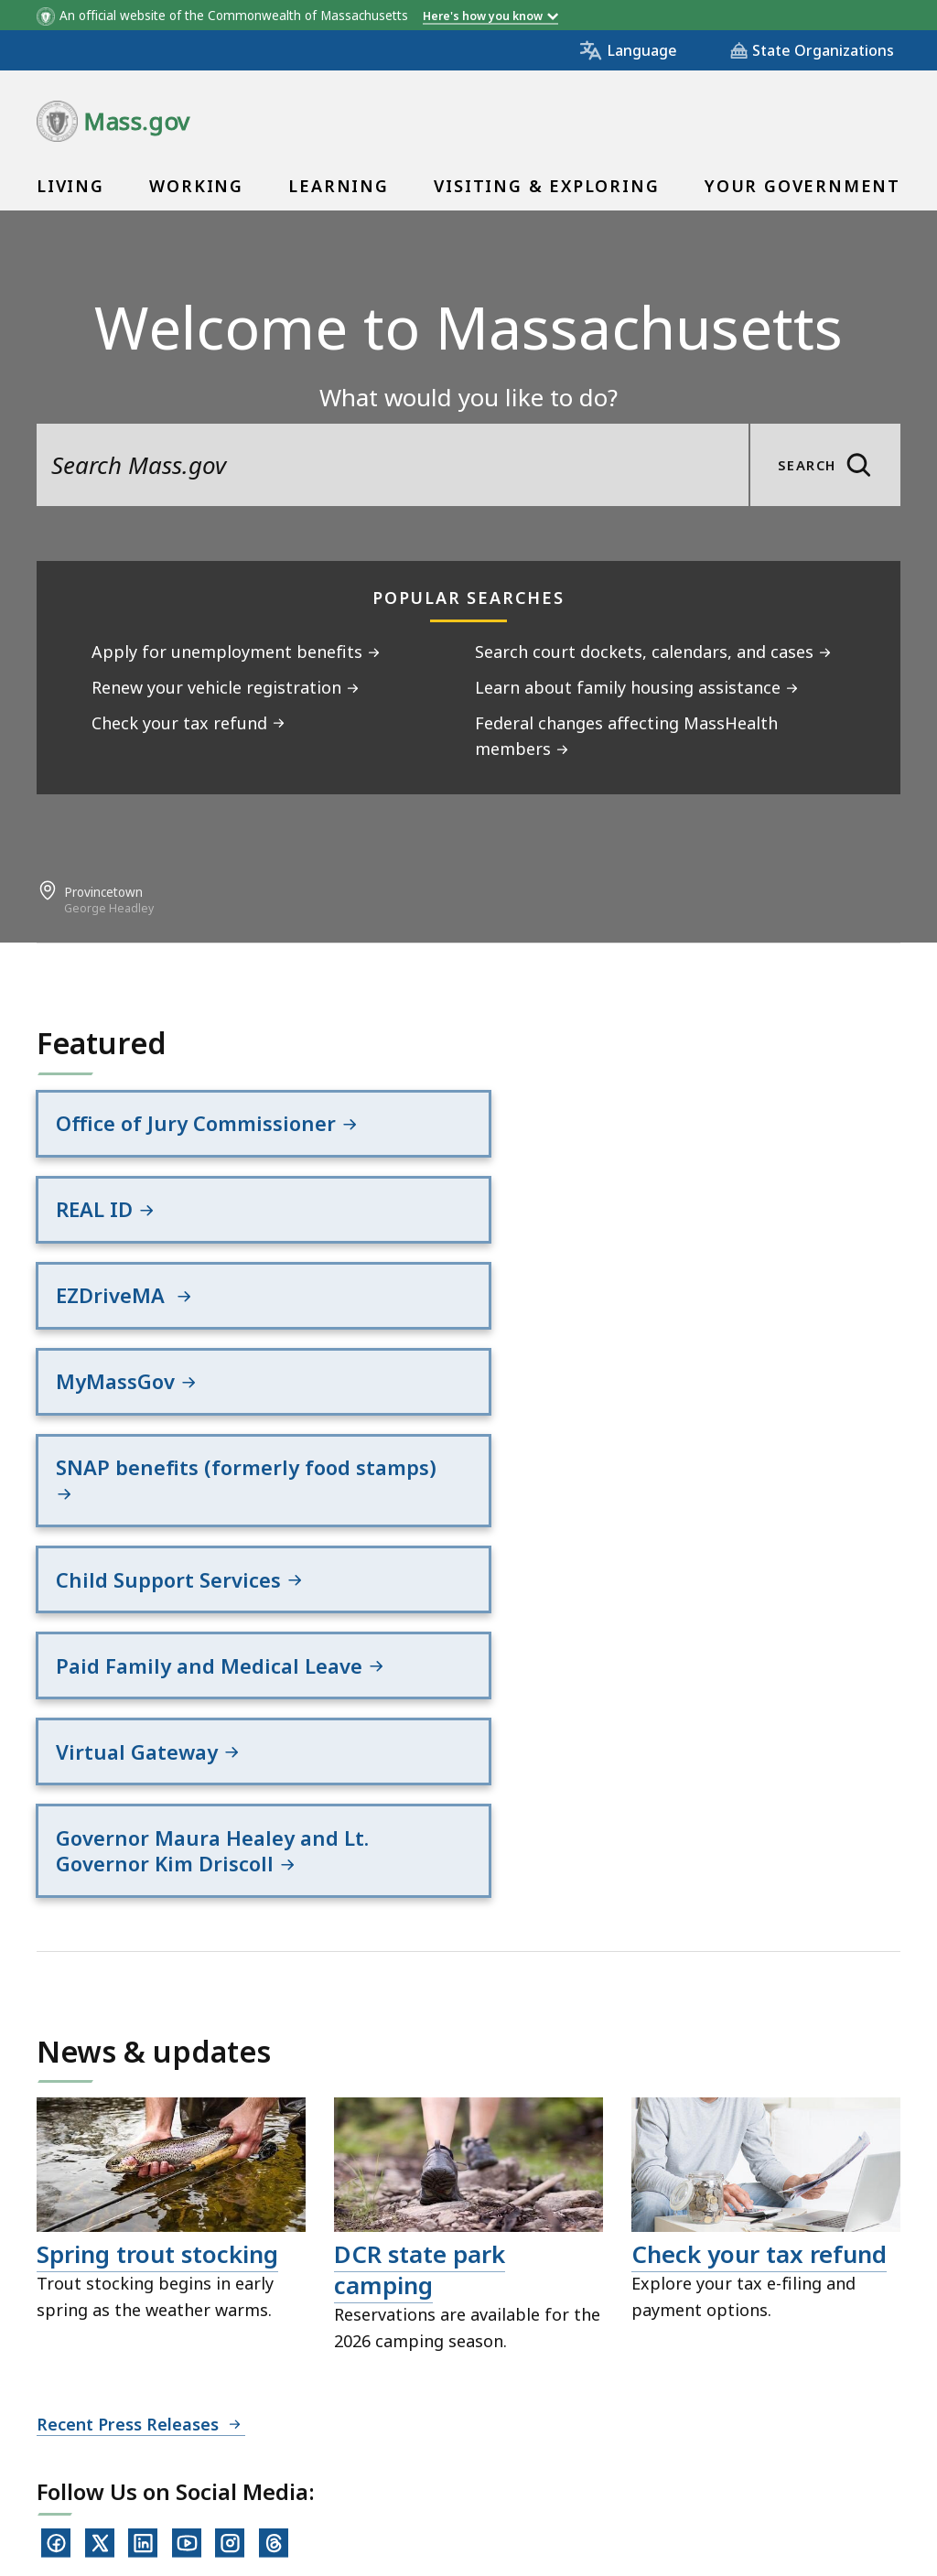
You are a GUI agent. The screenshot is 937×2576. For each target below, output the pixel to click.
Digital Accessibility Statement (155, 2423)
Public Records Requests (652, 2423)
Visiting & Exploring (546, 186)
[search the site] (393, 465)
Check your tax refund (759, 1914)
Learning (338, 186)
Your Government (802, 186)
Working (196, 186)
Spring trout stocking (157, 1914)
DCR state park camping (419, 1930)
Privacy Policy (354, 2423)
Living (70, 186)
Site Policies (481, 2423)
